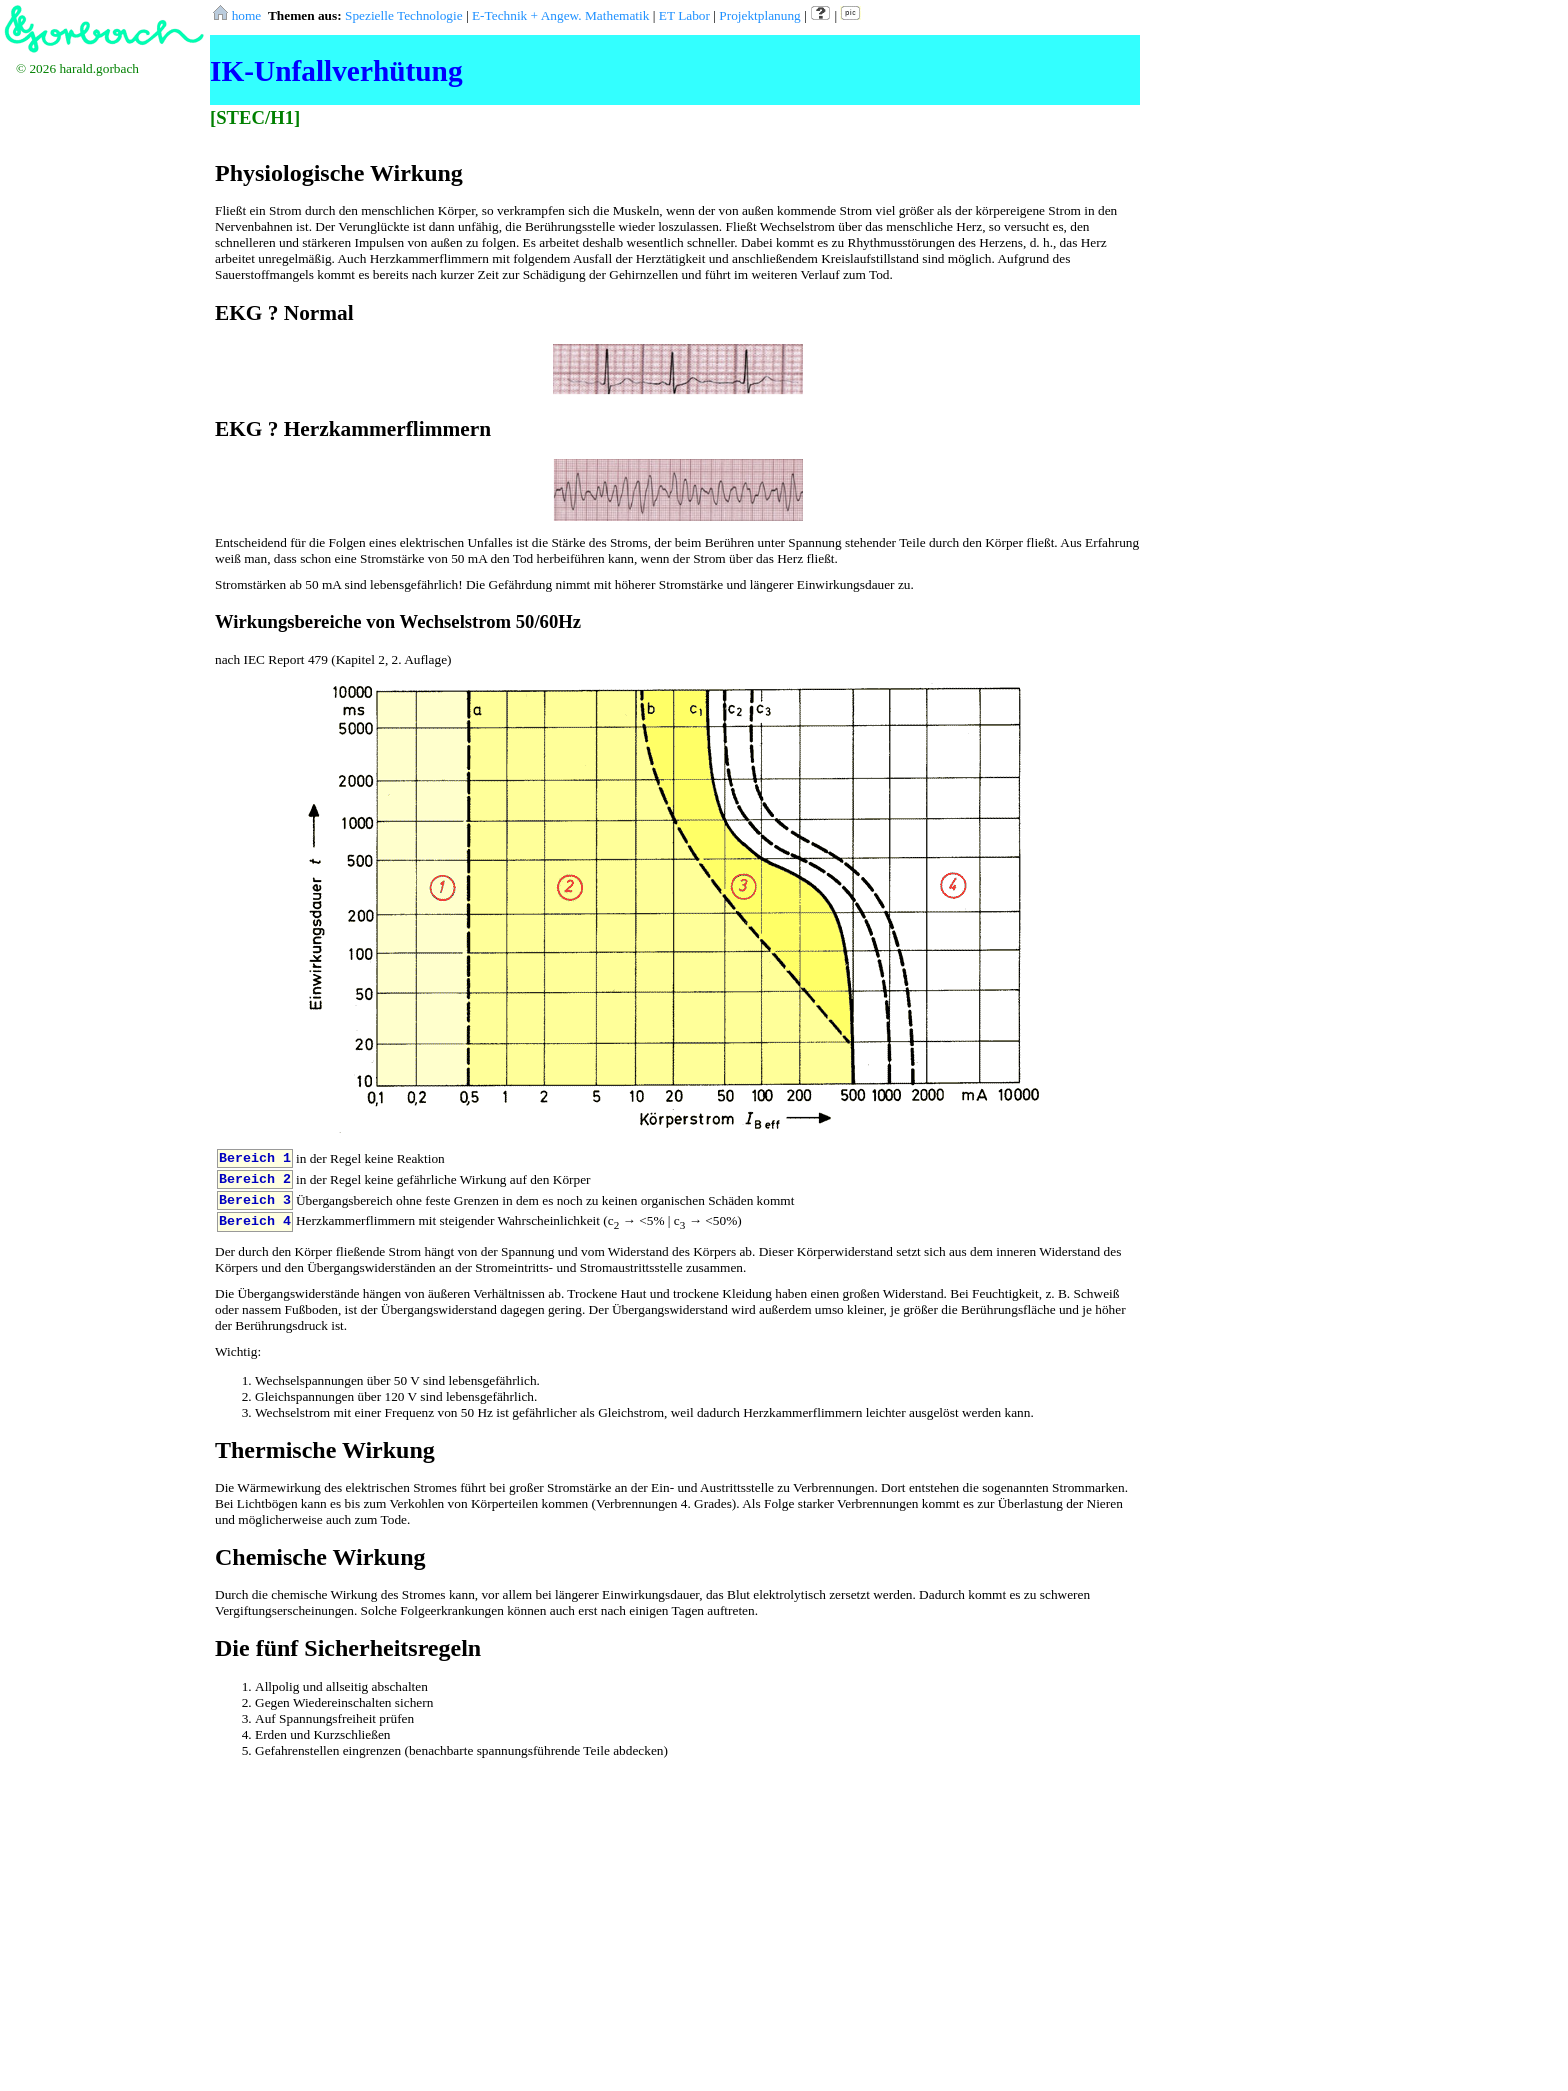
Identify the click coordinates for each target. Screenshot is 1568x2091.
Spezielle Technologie (404, 15)
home (237, 15)
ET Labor (684, 15)
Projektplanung (759, 15)
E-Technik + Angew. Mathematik (560, 15)
